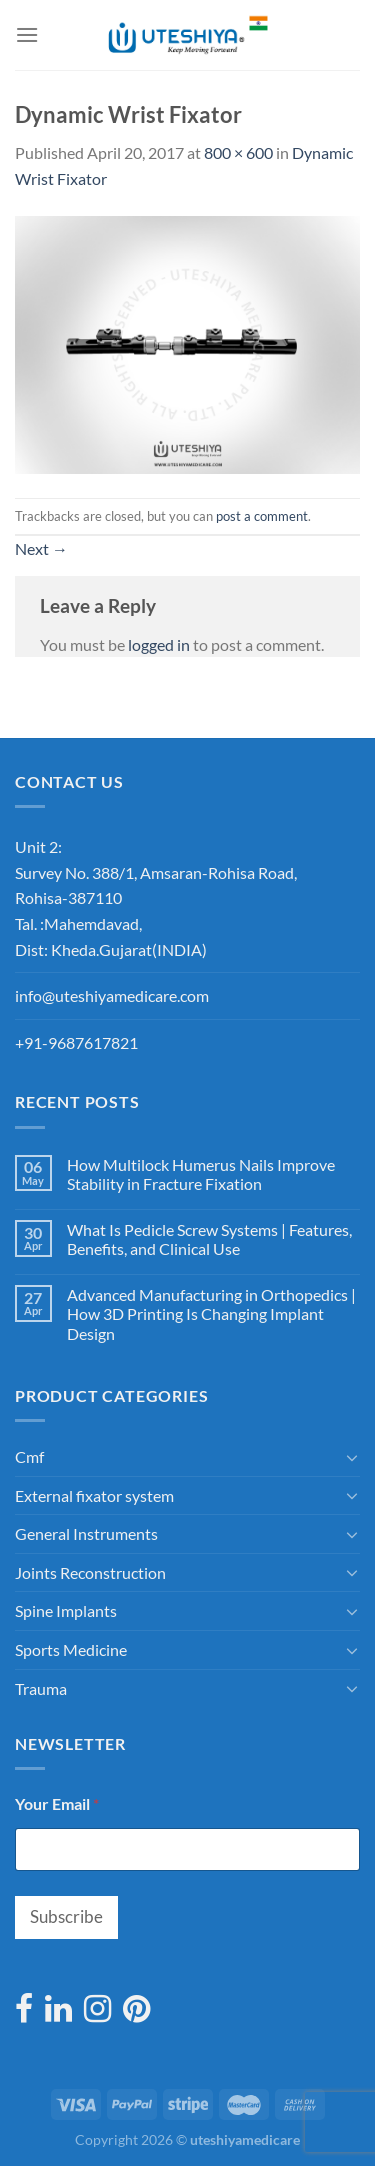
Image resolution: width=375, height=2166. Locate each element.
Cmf (29, 1456)
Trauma (41, 1688)
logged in (159, 644)
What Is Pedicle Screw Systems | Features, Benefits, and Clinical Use (209, 1239)
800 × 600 (238, 152)
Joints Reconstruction (90, 1572)
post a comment (262, 516)
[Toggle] (352, 1457)
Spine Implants (66, 1610)
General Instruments (86, 1533)
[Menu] (27, 34)
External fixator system (94, 1495)
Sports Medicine (71, 1649)
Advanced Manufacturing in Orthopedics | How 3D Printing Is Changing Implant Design (211, 1313)
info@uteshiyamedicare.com (112, 995)
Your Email (57, 1803)
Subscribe (66, 1916)
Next (41, 548)
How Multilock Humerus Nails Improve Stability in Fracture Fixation (201, 1174)
